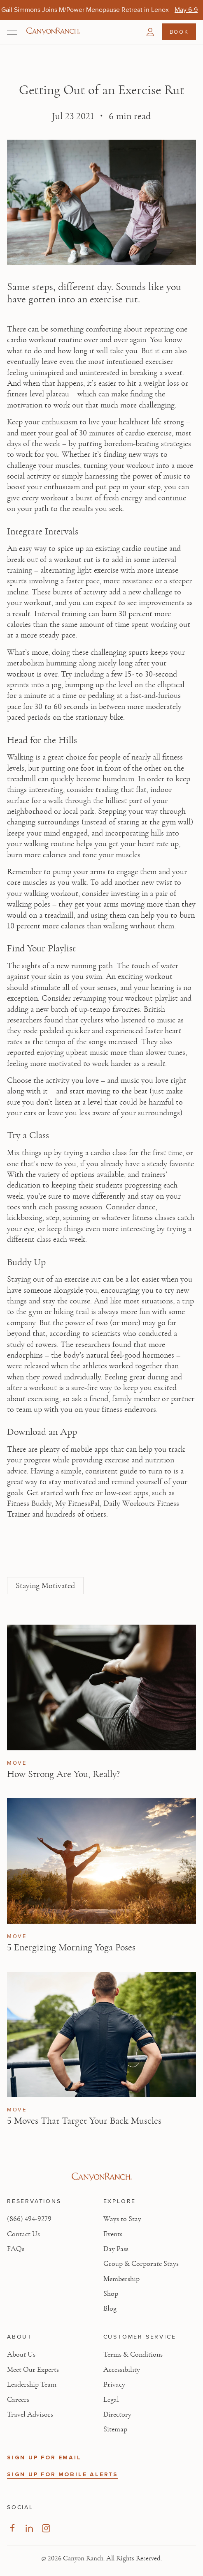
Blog (110, 2308)
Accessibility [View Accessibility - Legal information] (121, 2369)
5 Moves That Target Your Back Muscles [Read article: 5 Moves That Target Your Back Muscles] (84, 2121)
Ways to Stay (122, 2219)
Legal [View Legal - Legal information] (111, 2399)
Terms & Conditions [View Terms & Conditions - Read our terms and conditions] (133, 2354)
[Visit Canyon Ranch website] (101, 2177)
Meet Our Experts (33, 2369)
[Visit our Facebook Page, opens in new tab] (12, 2528)
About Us (21, 2354)
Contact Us (23, 2234)
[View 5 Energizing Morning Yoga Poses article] (101, 1861)
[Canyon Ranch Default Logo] (53, 32)
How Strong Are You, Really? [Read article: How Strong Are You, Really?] (63, 1774)
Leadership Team (31, 2384)
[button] (150, 32)
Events (112, 2234)
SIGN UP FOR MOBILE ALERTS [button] (62, 2474)
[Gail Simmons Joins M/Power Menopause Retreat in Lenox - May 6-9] (186, 9)
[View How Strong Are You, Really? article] (101, 1687)
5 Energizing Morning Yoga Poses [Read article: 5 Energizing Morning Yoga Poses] (71, 1947)
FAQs (15, 2249)
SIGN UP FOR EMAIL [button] (44, 2457)
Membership (121, 2279)
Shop (110, 2293)
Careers (18, 2399)
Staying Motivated (45, 1586)
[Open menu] (12, 32)
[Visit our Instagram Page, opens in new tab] (46, 2528)
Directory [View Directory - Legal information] (117, 2414)
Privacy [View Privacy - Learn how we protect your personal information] (114, 2384)
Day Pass (115, 2249)
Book (179, 31)
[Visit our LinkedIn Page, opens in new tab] (29, 2528)
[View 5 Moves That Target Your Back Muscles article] (101, 2034)
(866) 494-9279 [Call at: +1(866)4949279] (29, 2219)
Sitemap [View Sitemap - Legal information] (115, 2429)
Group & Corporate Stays (141, 2264)
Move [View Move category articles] (16, 1763)
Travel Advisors (30, 2414)
